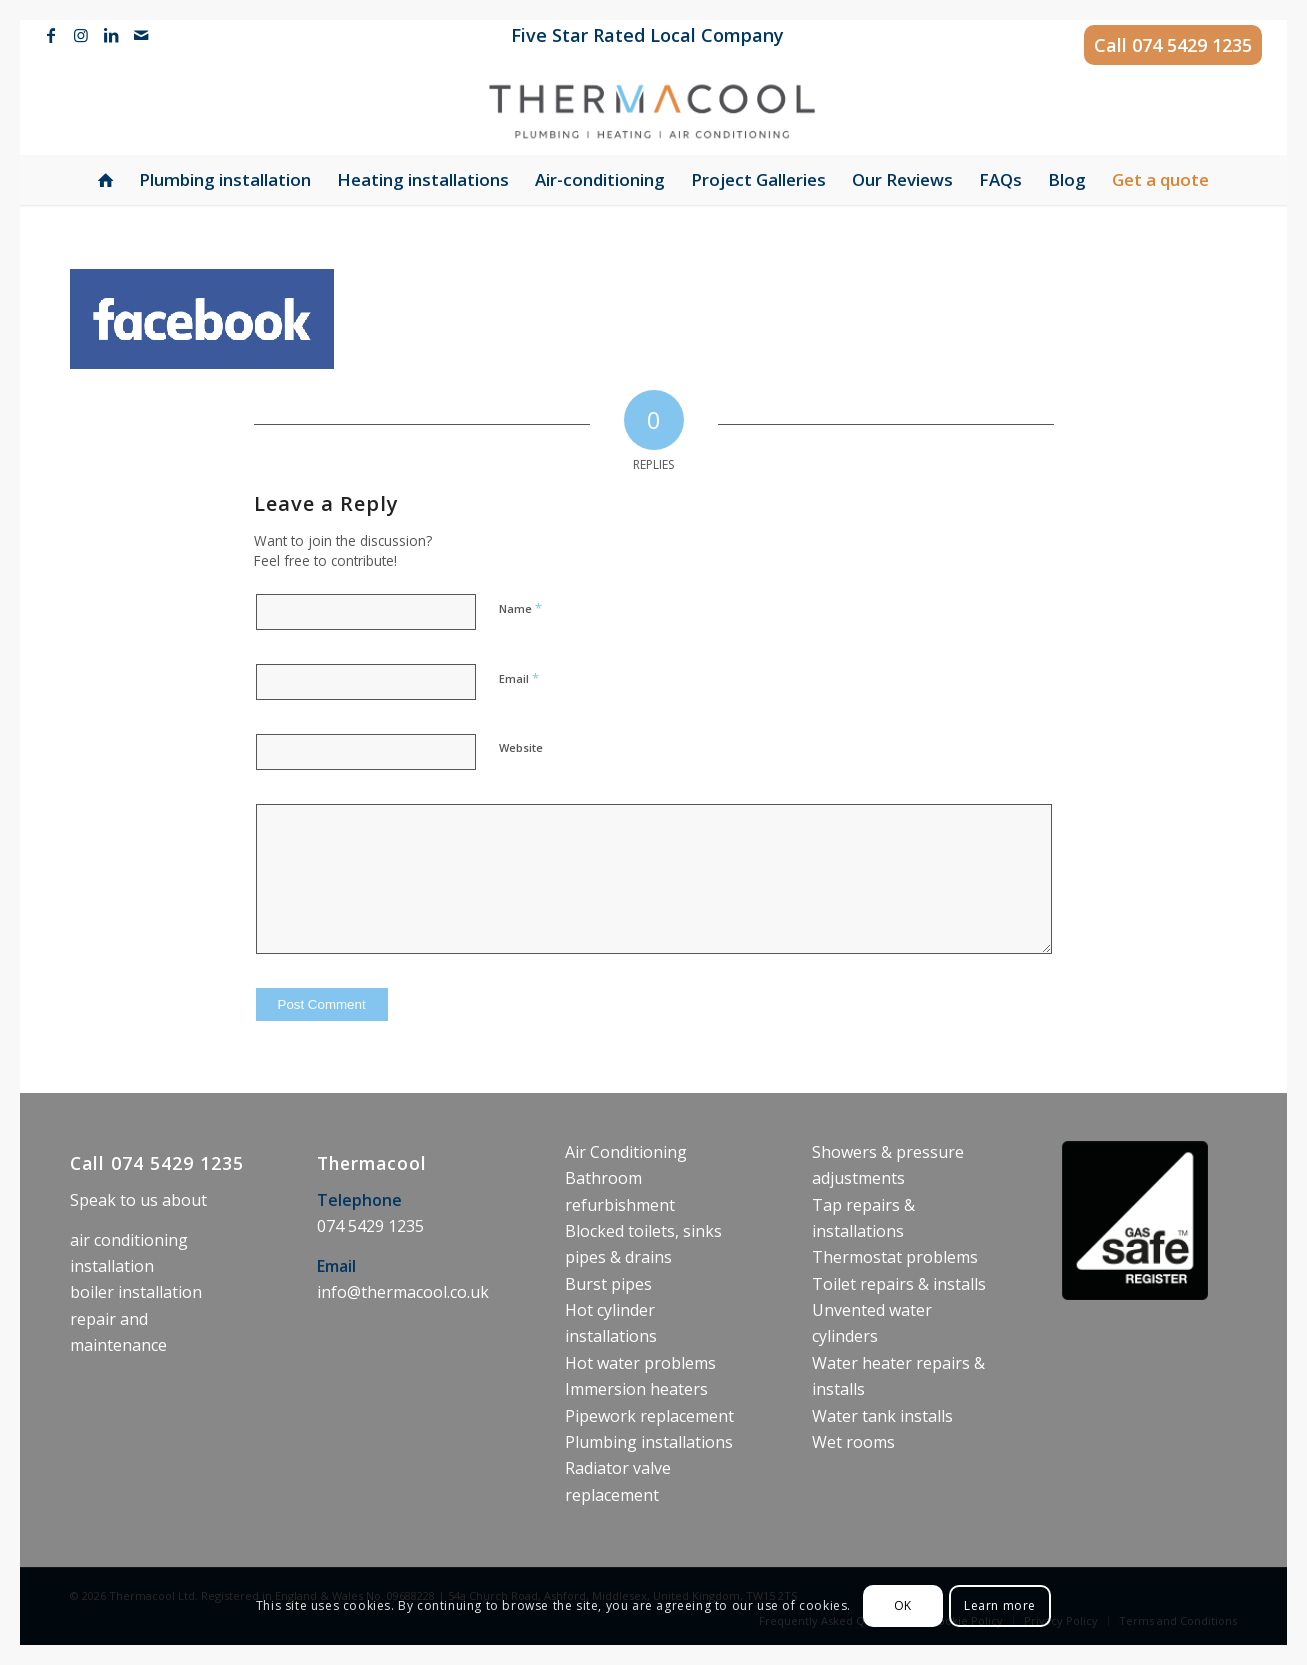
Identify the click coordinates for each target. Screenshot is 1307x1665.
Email (519, 678)
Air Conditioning (626, 1152)
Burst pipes (608, 1284)
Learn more (1000, 1605)
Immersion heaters (636, 1389)
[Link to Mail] (141, 35)
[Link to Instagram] (80, 35)
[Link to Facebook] (50, 35)
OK (903, 1605)
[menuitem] (642, 36)
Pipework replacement (649, 1416)
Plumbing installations (649, 1442)
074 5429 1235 (1192, 45)
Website (521, 747)
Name (520, 608)
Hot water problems (640, 1363)
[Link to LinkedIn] (110, 35)
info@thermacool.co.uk (403, 1292)
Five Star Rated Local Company (647, 35)
